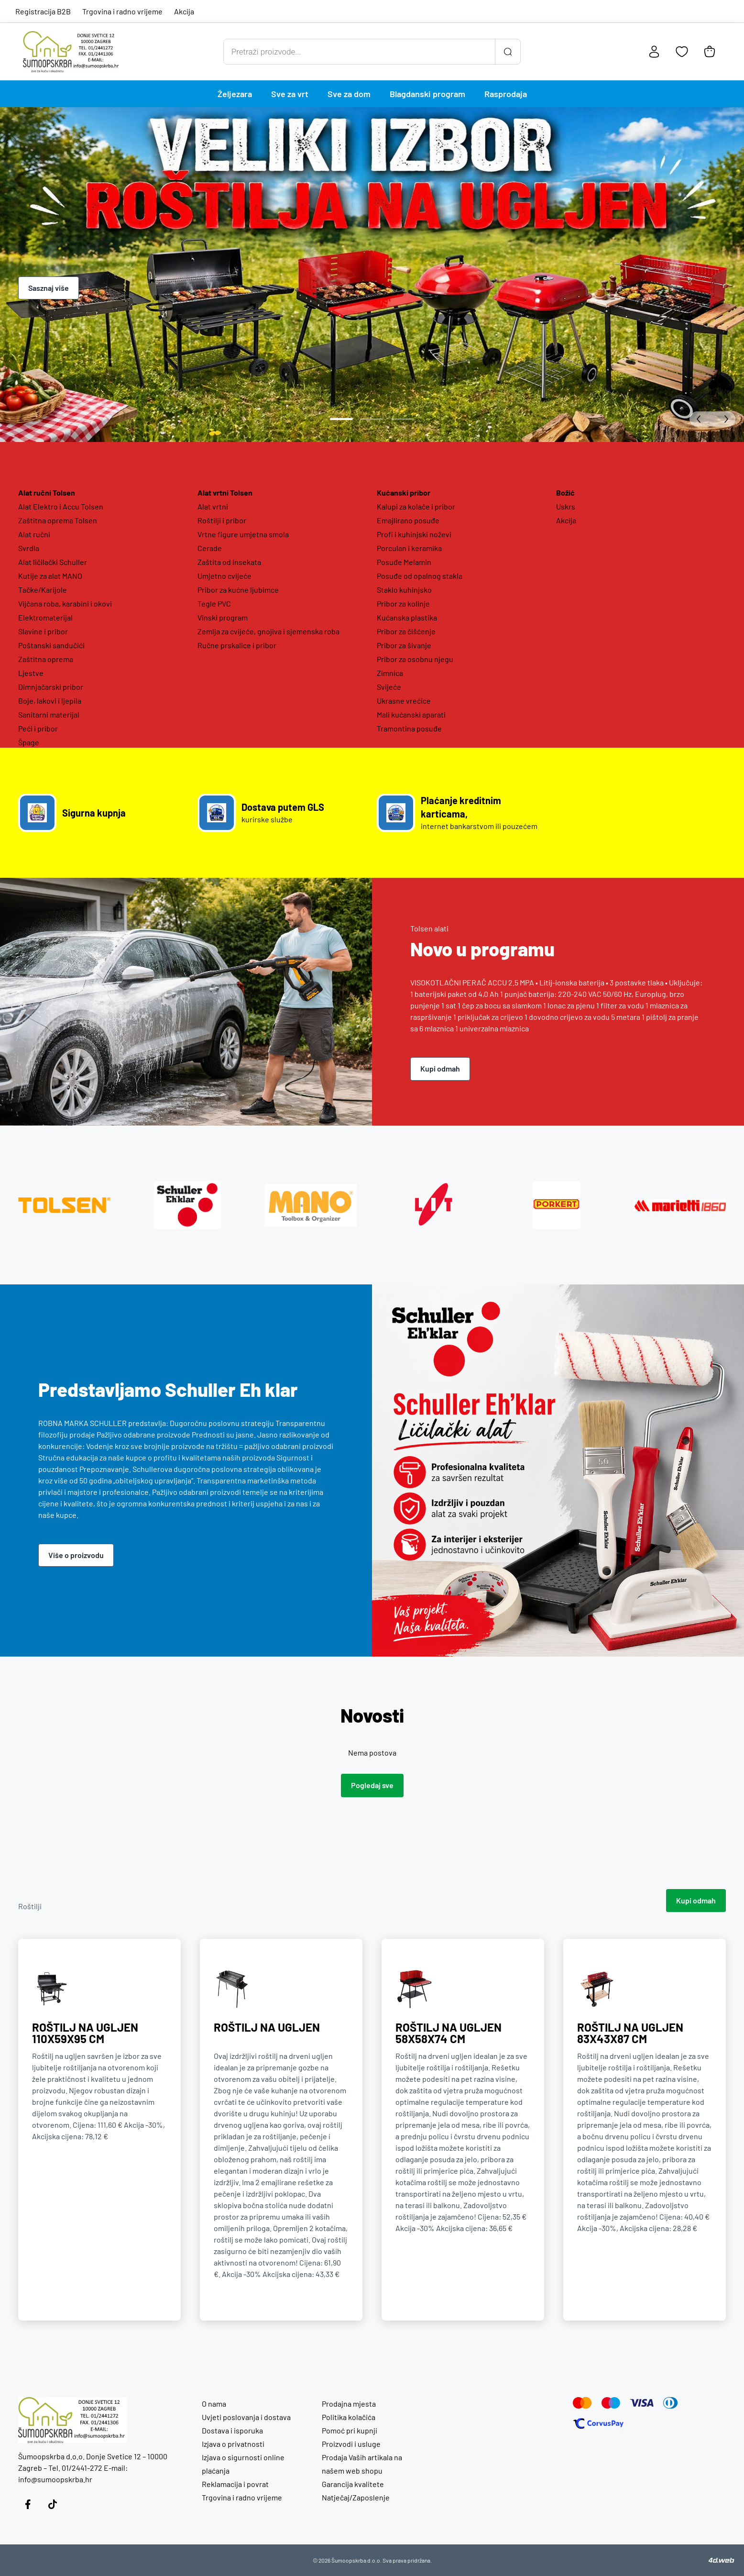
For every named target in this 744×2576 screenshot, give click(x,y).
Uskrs (565, 506)
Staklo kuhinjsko (404, 589)
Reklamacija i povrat (235, 2483)
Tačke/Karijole (42, 589)
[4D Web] (721, 2560)
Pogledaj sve (372, 1785)
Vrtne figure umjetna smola (243, 534)
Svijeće (389, 686)
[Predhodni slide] (700, 419)
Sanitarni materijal (48, 714)
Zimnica (390, 672)
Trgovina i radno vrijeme (122, 11)
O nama (214, 2403)
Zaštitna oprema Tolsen (57, 520)
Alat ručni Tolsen (46, 492)
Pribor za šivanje (404, 645)
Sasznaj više (48, 287)
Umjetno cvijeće (224, 575)
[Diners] (670, 2403)
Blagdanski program (427, 93)
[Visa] (642, 2403)
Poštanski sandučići (51, 645)
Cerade (209, 548)
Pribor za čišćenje (406, 631)
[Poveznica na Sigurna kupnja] (103, 813)
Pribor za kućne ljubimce (238, 589)
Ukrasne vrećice (404, 700)
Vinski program (222, 617)
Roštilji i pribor (221, 520)
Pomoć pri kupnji (349, 2430)
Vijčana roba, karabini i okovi (65, 603)
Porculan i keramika (409, 548)
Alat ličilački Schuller (52, 561)
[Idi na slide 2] (372, 419)
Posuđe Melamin (404, 561)
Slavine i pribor (43, 631)
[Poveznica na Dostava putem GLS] (282, 813)
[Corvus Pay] (598, 2423)
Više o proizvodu (76, 1554)
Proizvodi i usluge (351, 2443)
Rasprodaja (505, 93)
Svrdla (28, 548)
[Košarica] (709, 51)
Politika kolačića (348, 2416)
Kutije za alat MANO (50, 575)
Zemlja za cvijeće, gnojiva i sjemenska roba (268, 631)
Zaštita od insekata (229, 561)
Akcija (184, 11)
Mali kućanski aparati (411, 714)
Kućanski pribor (403, 492)
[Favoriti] (681, 51)
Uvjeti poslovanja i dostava (246, 2416)
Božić (565, 492)
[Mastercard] (582, 2403)
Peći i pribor (38, 728)
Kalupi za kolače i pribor (416, 506)
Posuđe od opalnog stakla (419, 575)
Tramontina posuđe (409, 728)
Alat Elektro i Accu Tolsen (60, 506)
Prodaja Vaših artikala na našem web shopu (362, 2464)
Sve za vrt (289, 93)
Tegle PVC (214, 603)
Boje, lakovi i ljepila (49, 700)
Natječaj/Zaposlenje (356, 2497)
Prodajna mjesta (349, 2403)
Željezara (235, 93)
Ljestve (31, 672)
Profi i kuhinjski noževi (414, 534)
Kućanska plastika (407, 617)
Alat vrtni (212, 506)
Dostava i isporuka (232, 2430)
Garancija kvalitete (353, 2483)
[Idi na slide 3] (402, 419)
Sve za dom (349, 93)
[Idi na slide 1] (341, 419)
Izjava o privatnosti (233, 2443)
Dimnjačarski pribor (50, 686)
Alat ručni (34, 534)
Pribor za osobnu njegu (415, 658)
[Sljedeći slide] (723, 419)
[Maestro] (611, 2403)
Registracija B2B (43, 11)
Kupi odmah (440, 1068)
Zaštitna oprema (45, 658)
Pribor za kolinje (403, 603)
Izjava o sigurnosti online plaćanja (243, 2464)
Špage (28, 742)
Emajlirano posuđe (408, 520)
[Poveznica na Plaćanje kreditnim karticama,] (462, 813)
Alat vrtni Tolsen (224, 492)
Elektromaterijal (45, 617)
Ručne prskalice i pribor (236, 645)
